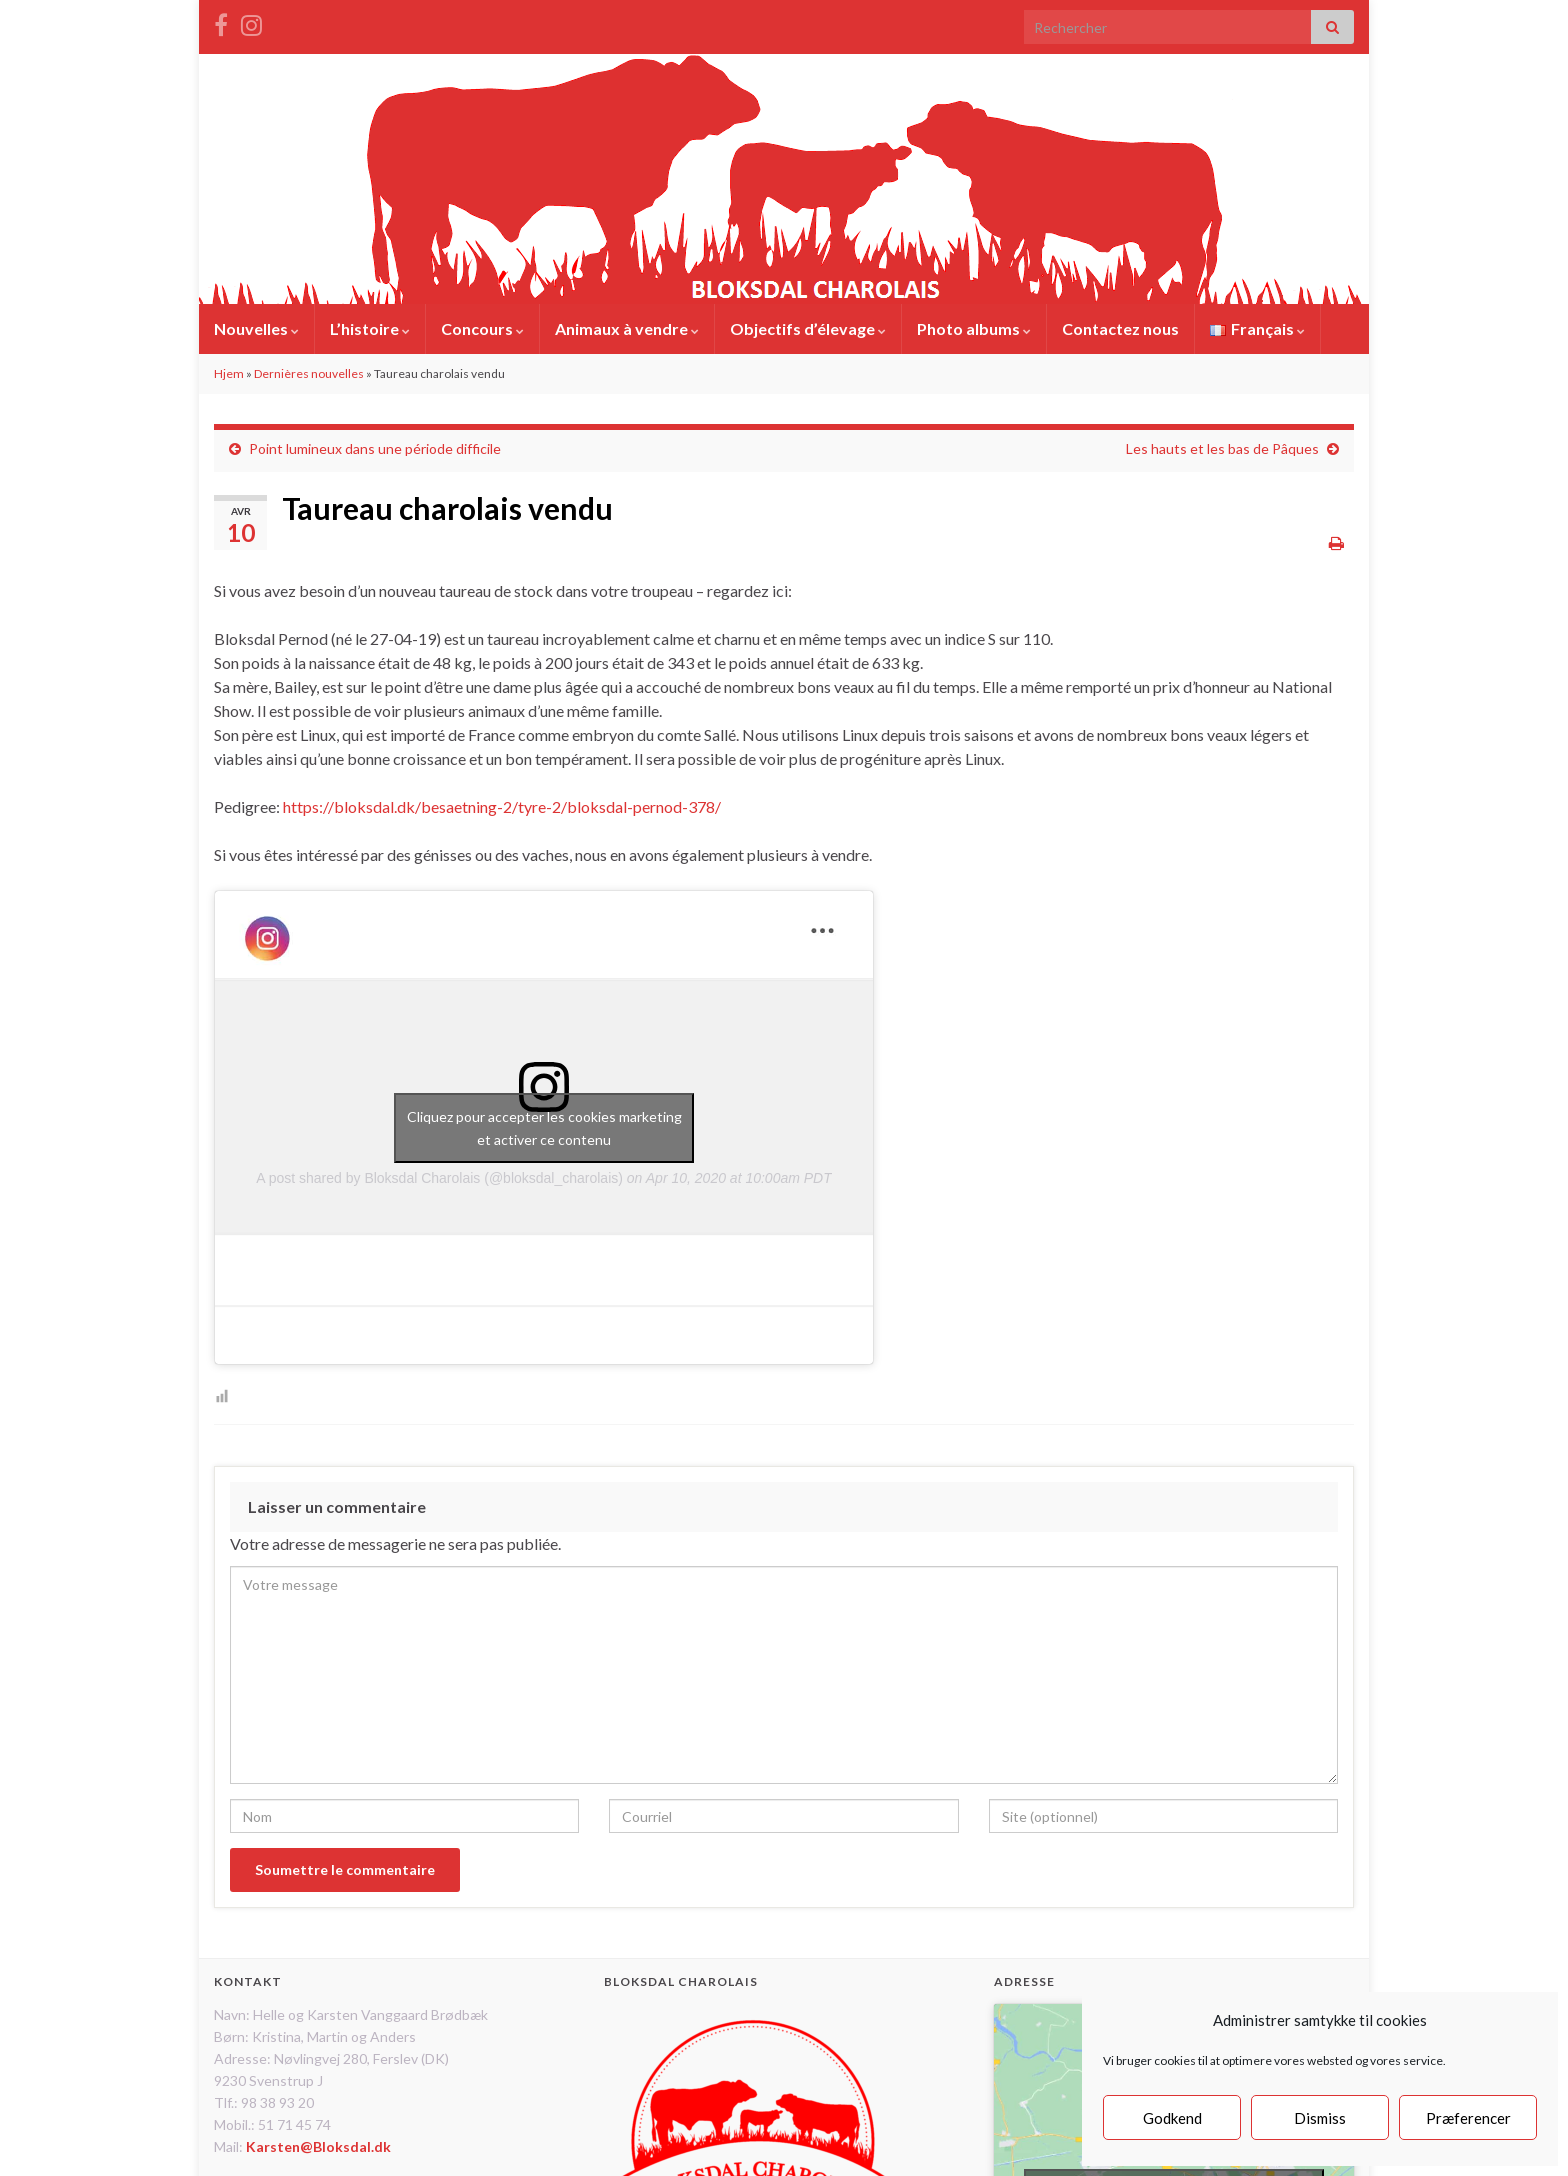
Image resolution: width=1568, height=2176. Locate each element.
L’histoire (370, 328)
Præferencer (1468, 2118)
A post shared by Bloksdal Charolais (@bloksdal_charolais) (439, 1178)
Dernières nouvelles (309, 373)
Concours (482, 328)
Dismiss (1320, 2118)
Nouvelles (256, 328)
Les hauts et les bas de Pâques (1222, 448)
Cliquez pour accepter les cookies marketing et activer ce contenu (544, 1128)
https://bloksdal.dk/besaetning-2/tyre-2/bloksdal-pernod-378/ (502, 806)
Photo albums (974, 328)
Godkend (1172, 2118)
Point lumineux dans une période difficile (375, 448)
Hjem (229, 373)
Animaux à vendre (627, 328)
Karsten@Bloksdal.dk (318, 2146)
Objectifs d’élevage (808, 328)
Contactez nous (1120, 328)
